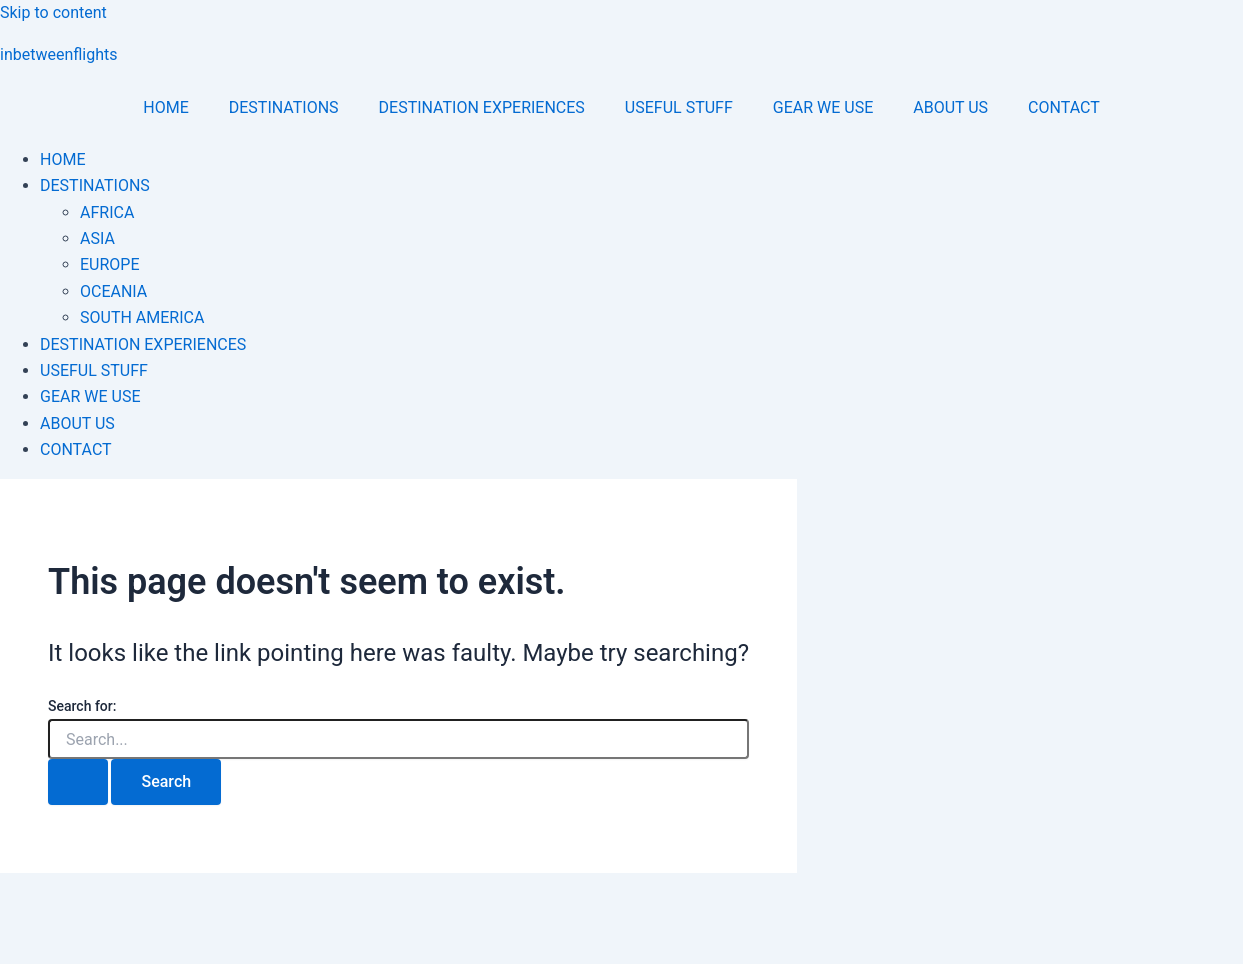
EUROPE (110, 264)
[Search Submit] (78, 782)
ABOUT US (950, 107)
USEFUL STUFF (679, 107)
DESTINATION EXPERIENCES (482, 107)
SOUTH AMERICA (142, 317)
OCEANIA (113, 291)
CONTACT (1064, 107)
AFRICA (107, 212)
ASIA (97, 238)
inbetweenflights (59, 54)
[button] (641, 186)
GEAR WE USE (823, 107)
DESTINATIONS (284, 107)
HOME (165, 107)
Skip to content (53, 12)
